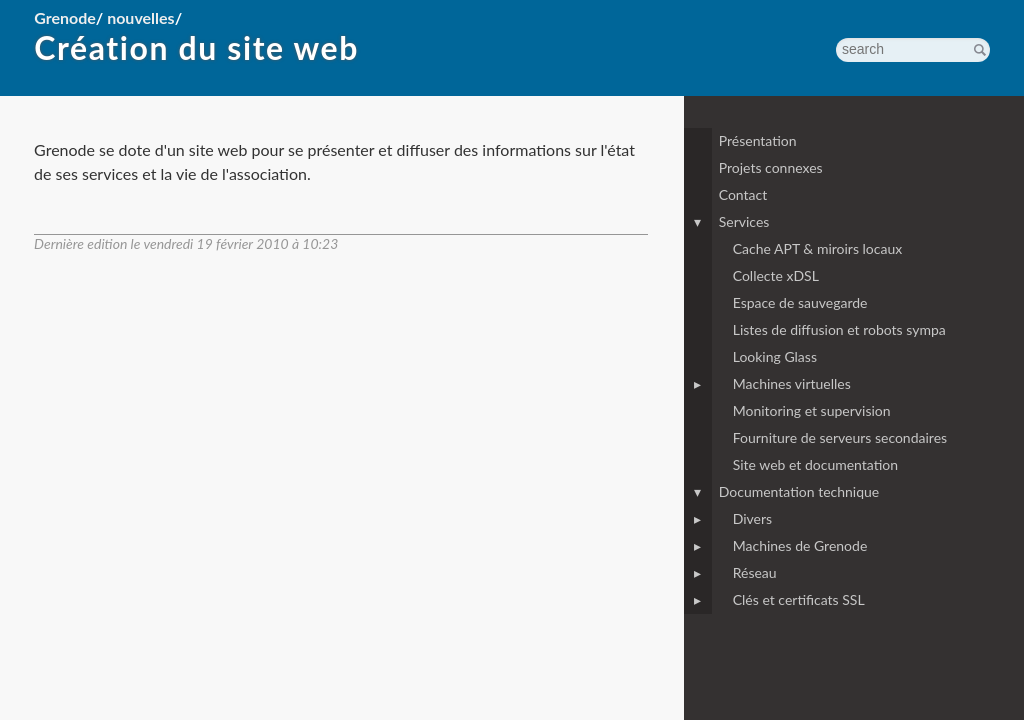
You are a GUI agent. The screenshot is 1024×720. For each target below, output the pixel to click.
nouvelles (141, 17)
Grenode (65, 17)
